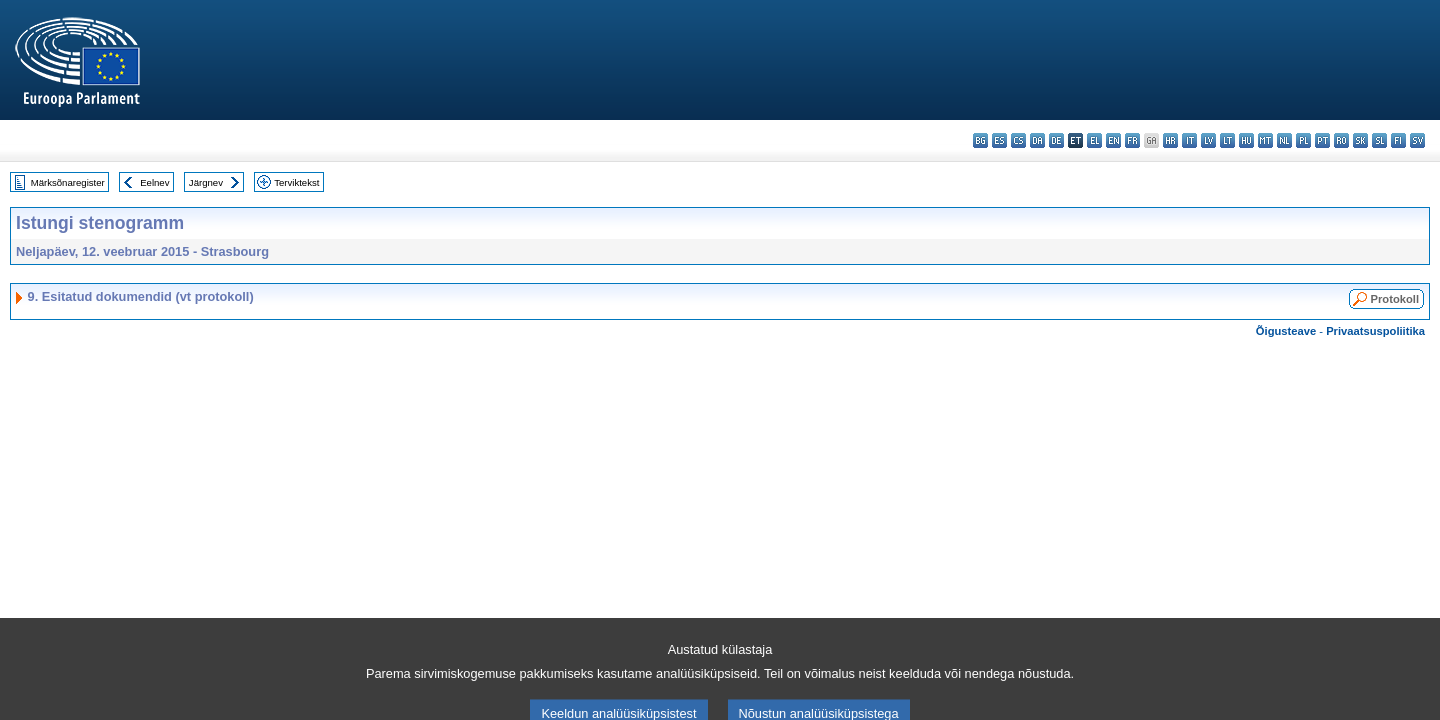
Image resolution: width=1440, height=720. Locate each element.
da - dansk (1037, 140)
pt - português (1322, 140)
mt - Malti (1265, 140)
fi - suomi (1398, 140)
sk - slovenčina (1360, 140)
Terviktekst (296, 182)
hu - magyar (1246, 140)
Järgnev (206, 182)
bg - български (980, 140)
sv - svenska (1417, 140)
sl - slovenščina (1379, 140)
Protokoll (1395, 299)
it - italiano (1189, 140)
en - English (1113, 140)
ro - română (1341, 140)
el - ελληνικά (1094, 140)
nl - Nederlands (1284, 140)
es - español (999, 140)
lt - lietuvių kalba (1227, 140)
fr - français (1132, 140)
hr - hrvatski (1170, 140)
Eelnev (154, 182)
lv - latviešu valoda (1208, 140)
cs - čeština (1018, 140)
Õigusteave (1286, 331)
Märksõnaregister (68, 182)
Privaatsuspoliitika (1375, 331)
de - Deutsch (1056, 140)
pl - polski (1303, 140)
